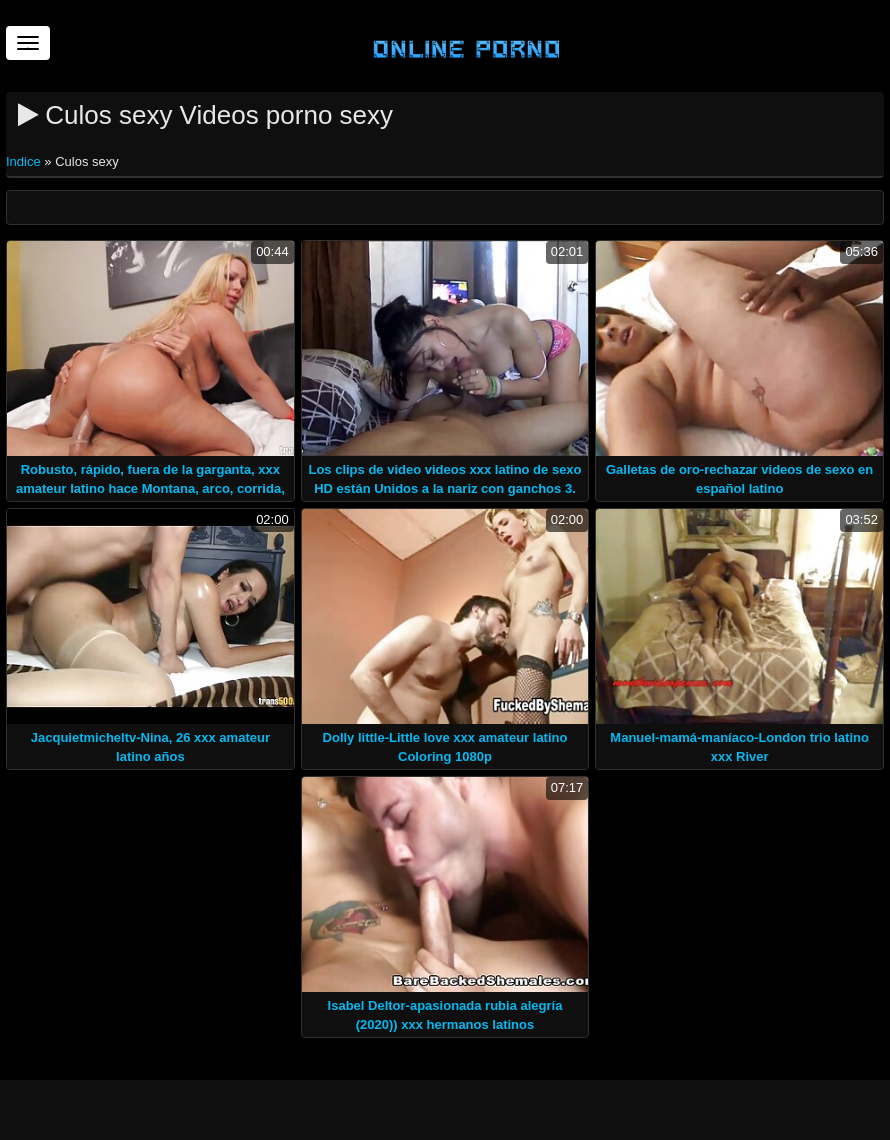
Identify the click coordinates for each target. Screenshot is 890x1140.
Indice (25, 161)
